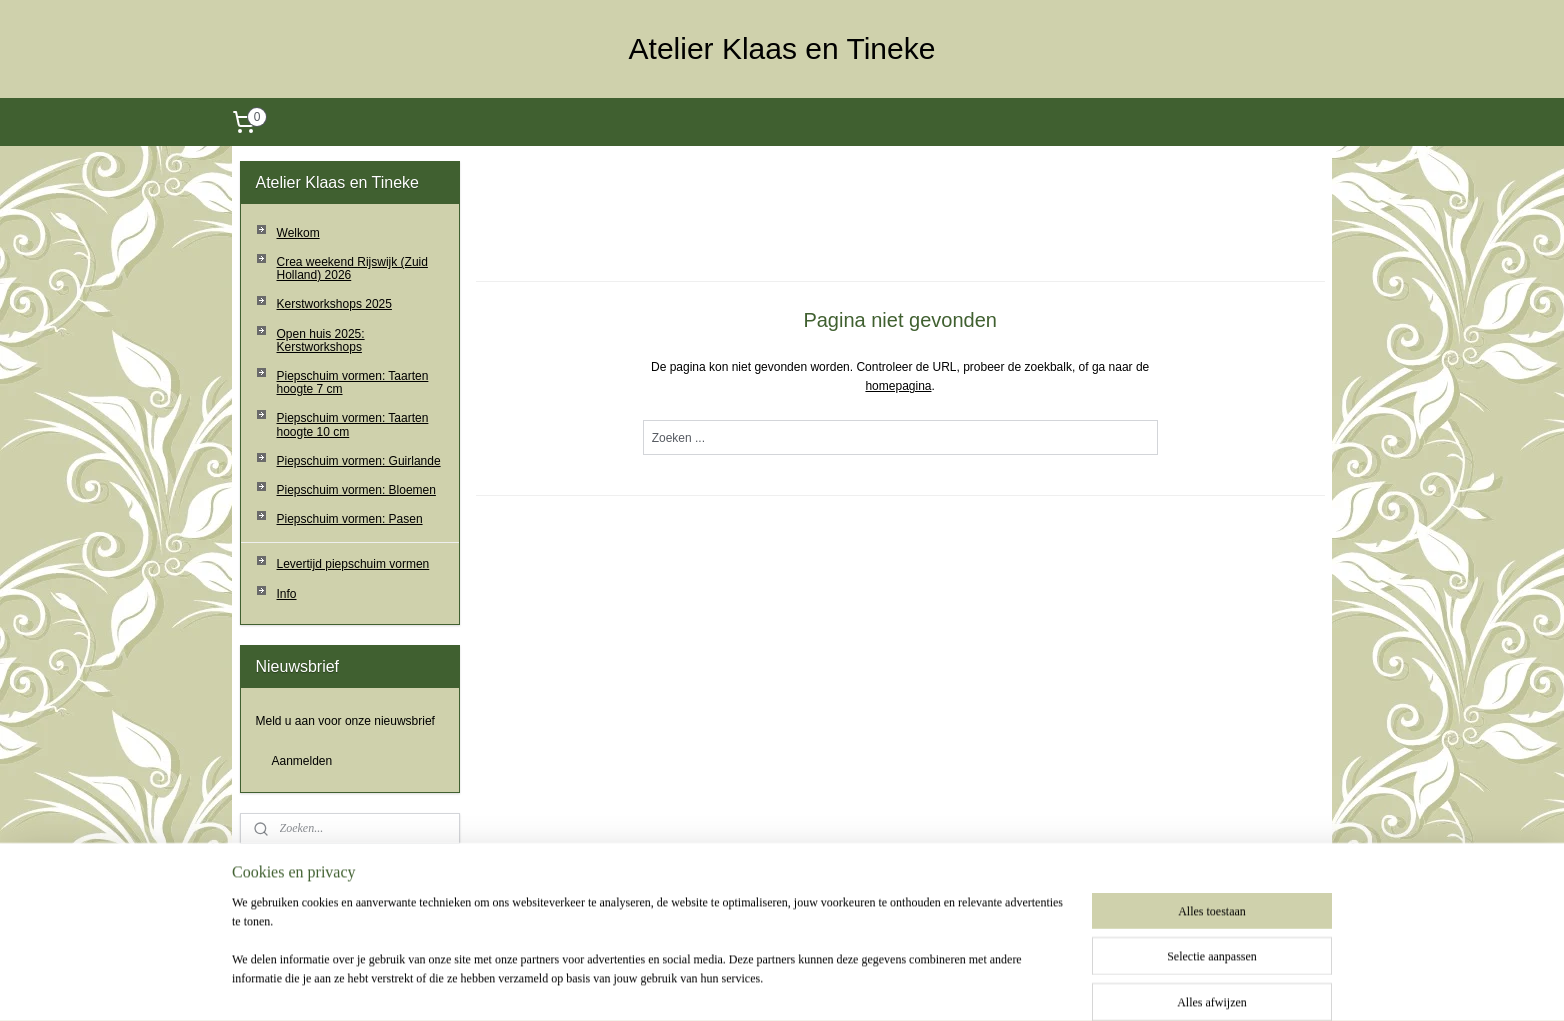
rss (778, 984)
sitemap (742, 984)
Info (287, 594)
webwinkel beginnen (844, 984)
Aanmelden (302, 761)
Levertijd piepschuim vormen (353, 564)
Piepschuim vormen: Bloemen (356, 490)
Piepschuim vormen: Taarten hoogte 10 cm (353, 424)
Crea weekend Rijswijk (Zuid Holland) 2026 (352, 268)
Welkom (298, 233)
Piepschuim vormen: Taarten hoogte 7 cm (353, 382)
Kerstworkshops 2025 (334, 304)
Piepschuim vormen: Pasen (350, 519)
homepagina (898, 386)
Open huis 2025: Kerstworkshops (321, 340)
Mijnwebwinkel (998, 984)
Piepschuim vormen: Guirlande (359, 461)
